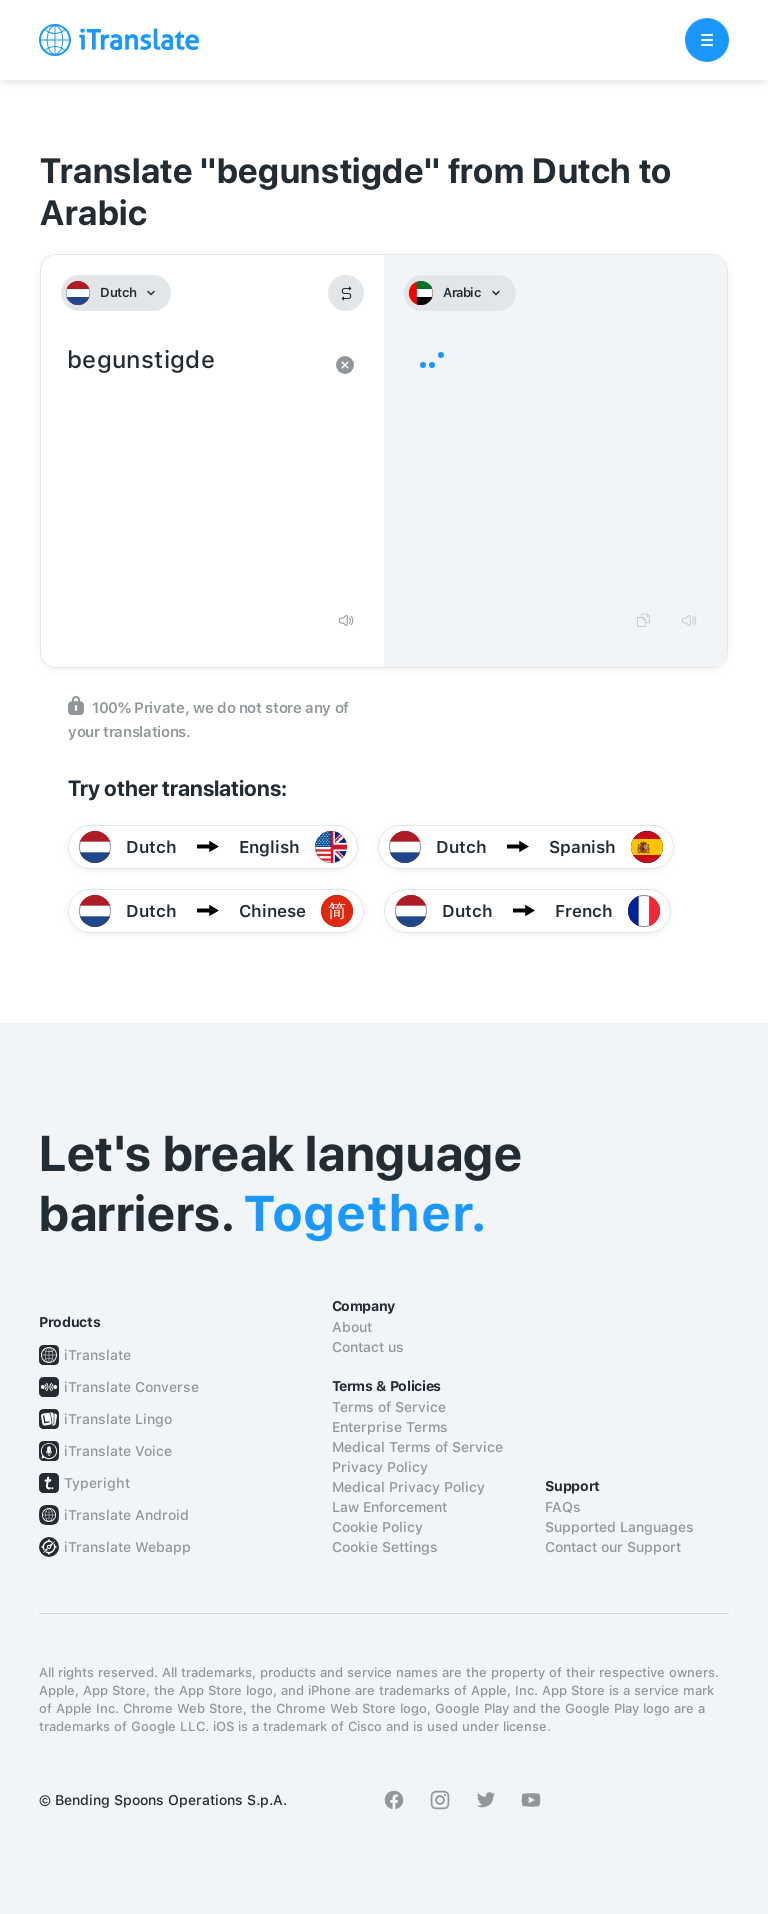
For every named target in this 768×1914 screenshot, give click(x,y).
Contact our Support (613, 1547)
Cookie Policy (377, 1527)
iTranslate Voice (118, 1451)
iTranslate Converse (131, 1387)
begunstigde (192, 470)
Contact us (368, 1347)
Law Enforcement (389, 1507)
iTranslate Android (126, 1515)
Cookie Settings (385, 1547)
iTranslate (97, 1355)
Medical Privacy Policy (408, 1487)
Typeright (97, 1483)
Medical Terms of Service (417, 1447)
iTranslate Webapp (127, 1547)
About (352, 1327)
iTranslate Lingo (118, 1419)
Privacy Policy (380, 1467)
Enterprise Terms (390, 1427)
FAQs (563, 1507)
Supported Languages (619, 1527)
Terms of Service (389, 1407)
